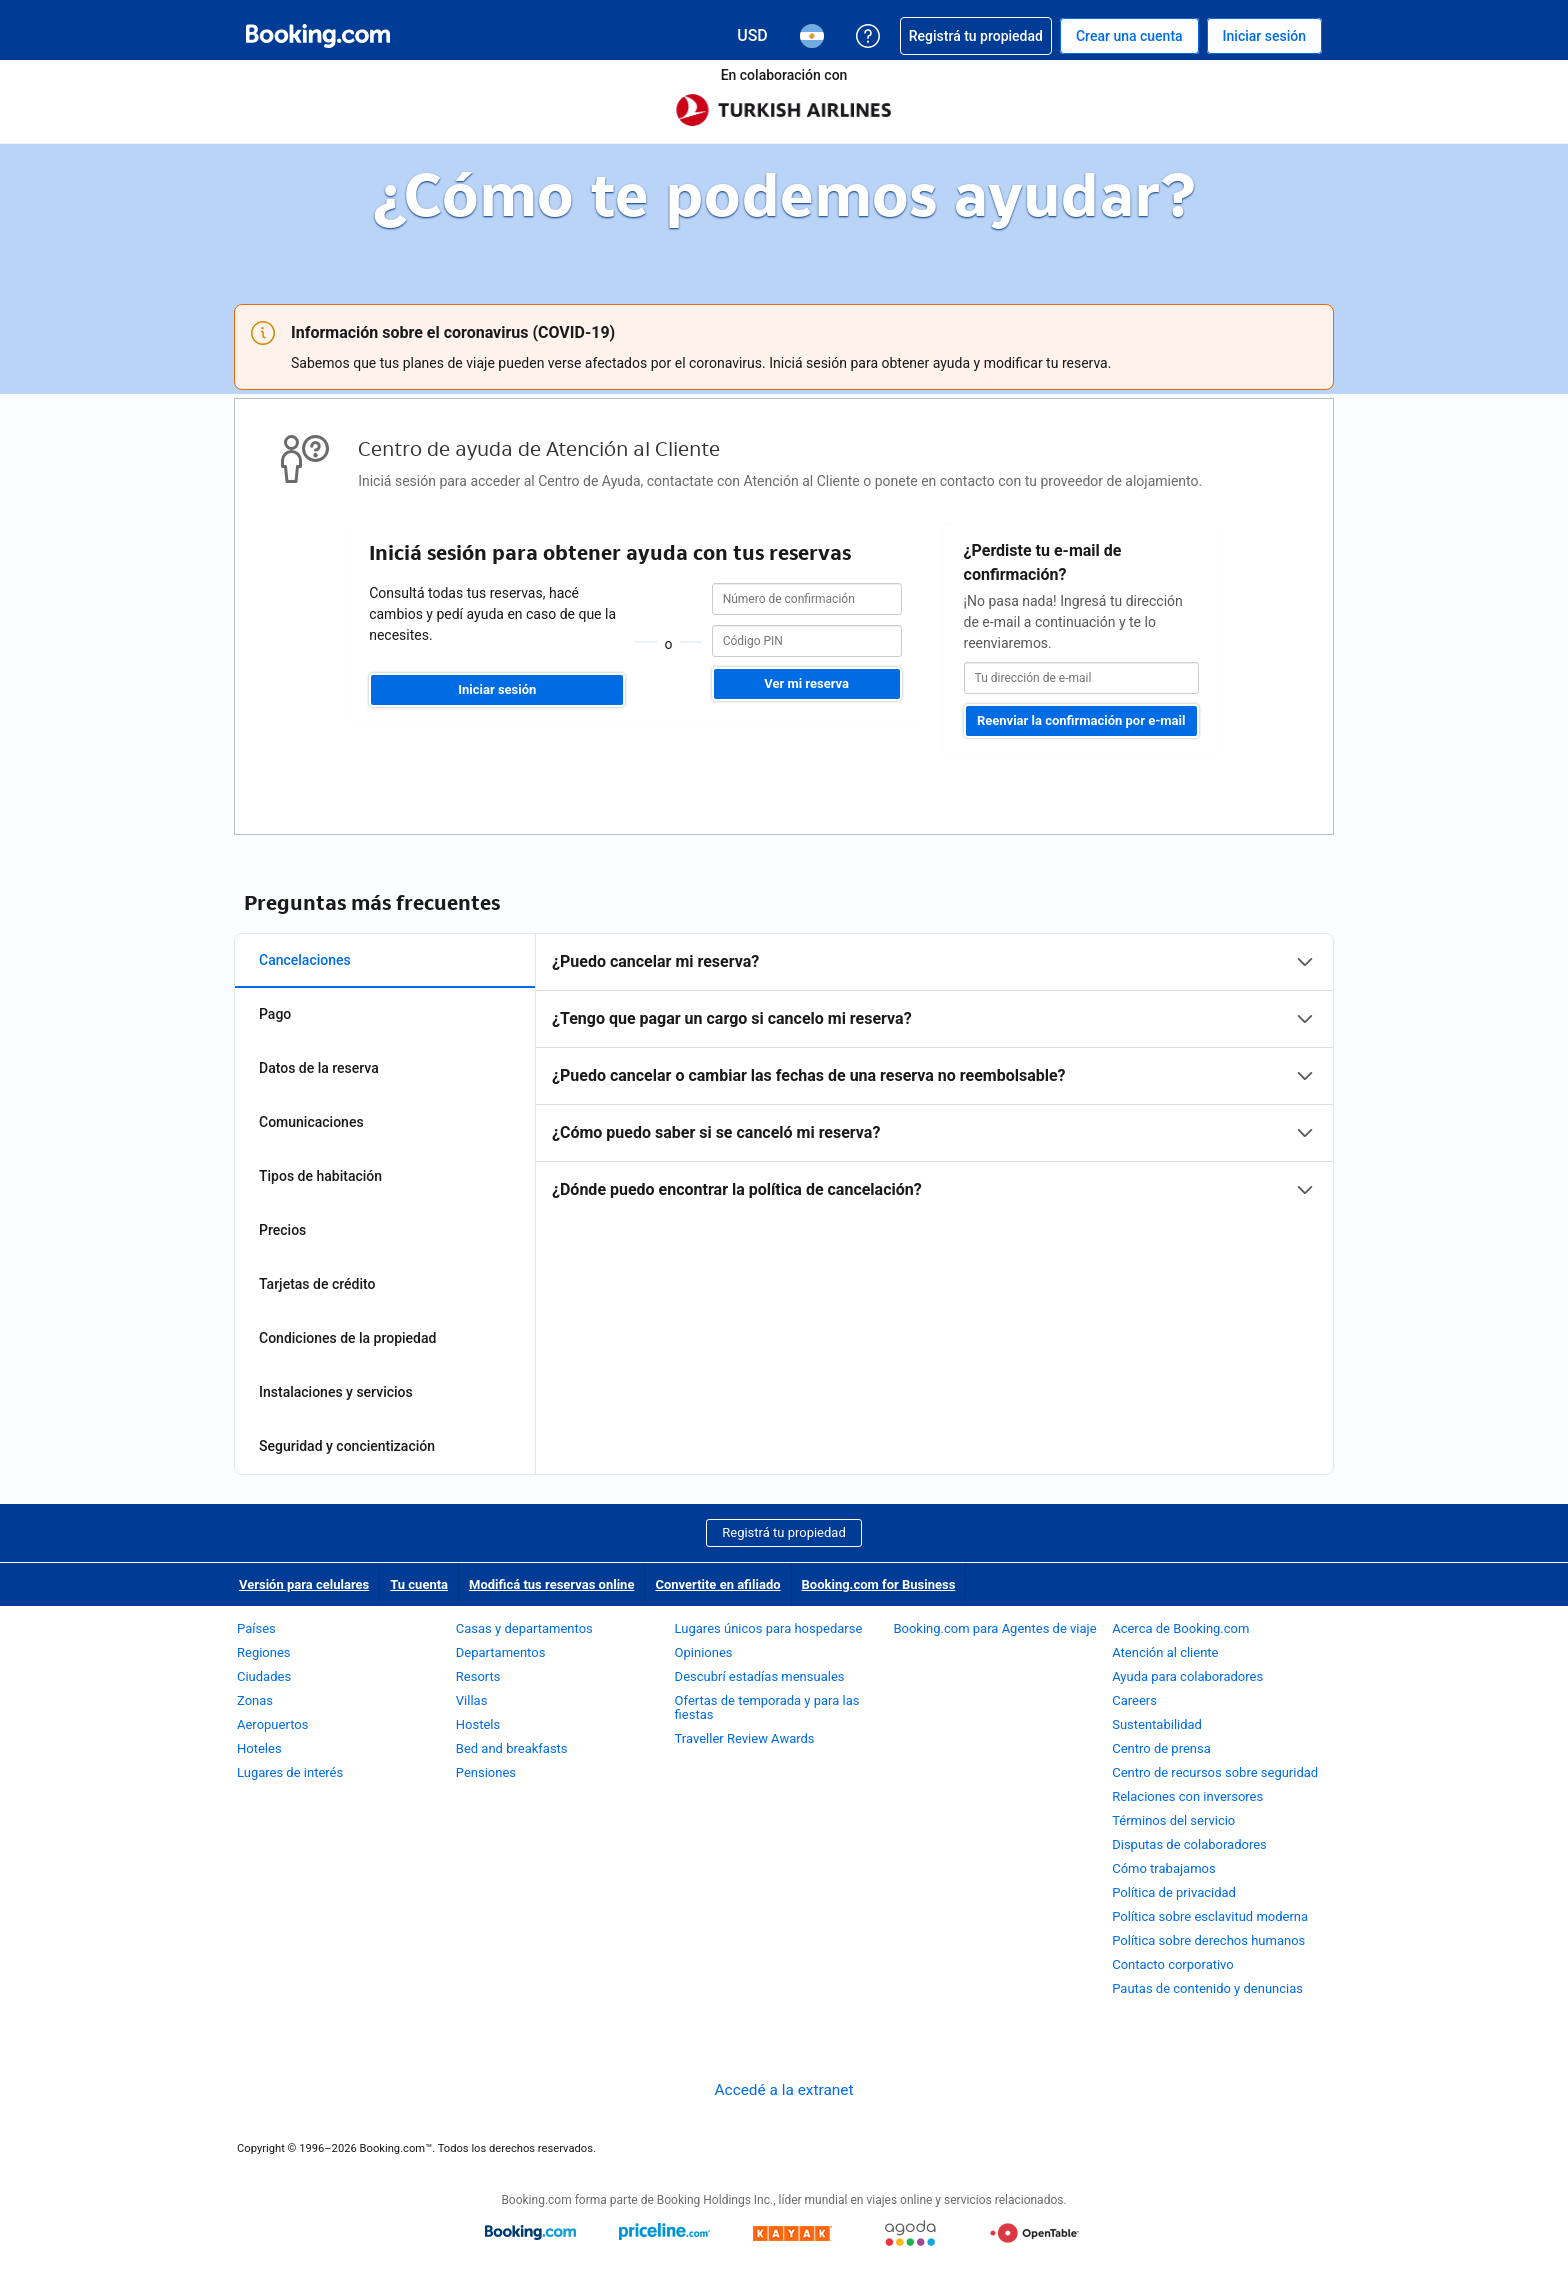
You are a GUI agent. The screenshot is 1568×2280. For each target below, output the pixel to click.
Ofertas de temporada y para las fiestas (767, 1707)
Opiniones (704, 1652)
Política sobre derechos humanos (1208, 1940)
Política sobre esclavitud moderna (1210, 1916)
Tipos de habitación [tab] (320, 1176)
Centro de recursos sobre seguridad (1215, 1772)
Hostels (478, 1724)
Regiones (264, 1652)
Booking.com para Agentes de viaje (994, 1628)
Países (256, 1628)
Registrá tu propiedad (784, 1532)
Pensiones (486, 1772)
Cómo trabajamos (1163, 1868)
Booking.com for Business (879, 1584)
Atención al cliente (1165, 1652)
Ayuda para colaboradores (1187, 1676)
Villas (472, 1700)
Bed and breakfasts (512, 1748)
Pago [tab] (275, 1014)
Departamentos (501, 1652)
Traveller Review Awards (745, 1738)
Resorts (478, 1676)
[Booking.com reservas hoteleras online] (318, 36)
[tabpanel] (934, 1076)
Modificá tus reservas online (551, 1584)
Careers (1134, 1700)
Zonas (255, 1700)
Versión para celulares (304, 1584)
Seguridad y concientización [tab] (347, 1446)
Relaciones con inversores (1187, 1796)
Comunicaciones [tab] (311, 1122)
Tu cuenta (419, 1584)
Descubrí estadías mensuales (760, 1676)
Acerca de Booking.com (1180, 1628)
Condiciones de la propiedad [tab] (347, 1338)
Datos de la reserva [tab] (319, 1068)
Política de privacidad (1174, 1892)
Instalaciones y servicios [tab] (336, 1392)
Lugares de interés (290, 1772)
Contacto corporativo (1173, 1964)
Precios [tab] (282, 1230)
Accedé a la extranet (784, 2090)
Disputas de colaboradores (1189, 1844)
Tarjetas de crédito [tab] (317, 1284)
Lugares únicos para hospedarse (769, 1628)
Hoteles (259, 1748)
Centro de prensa (1161, 1748)
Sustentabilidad (1157, 1724)
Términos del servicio (1173, 1820)
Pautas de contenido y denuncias (1207, 1988)
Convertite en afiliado (717, 1584)
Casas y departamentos (524, 1628)
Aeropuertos (272, 1724)
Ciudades (264, 1676)
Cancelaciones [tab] (305, 960)
